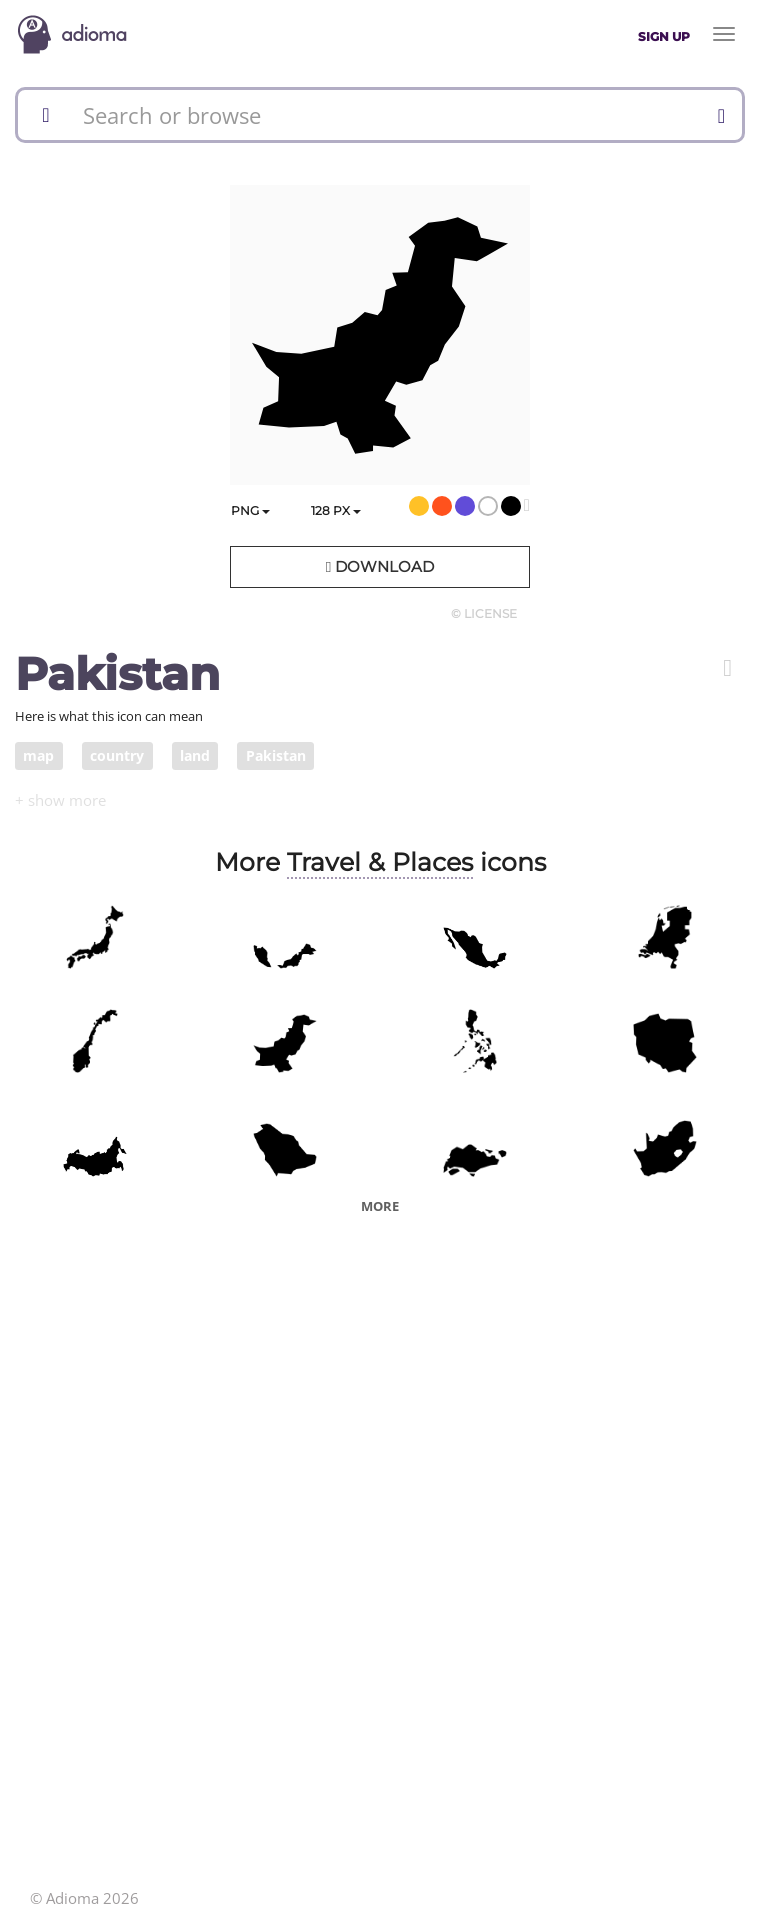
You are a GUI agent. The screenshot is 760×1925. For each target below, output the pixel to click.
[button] (727, 668)
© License (484, 613)
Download (380, 566)
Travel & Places (380, 862)
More (380, 1206)
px (336, 510)
